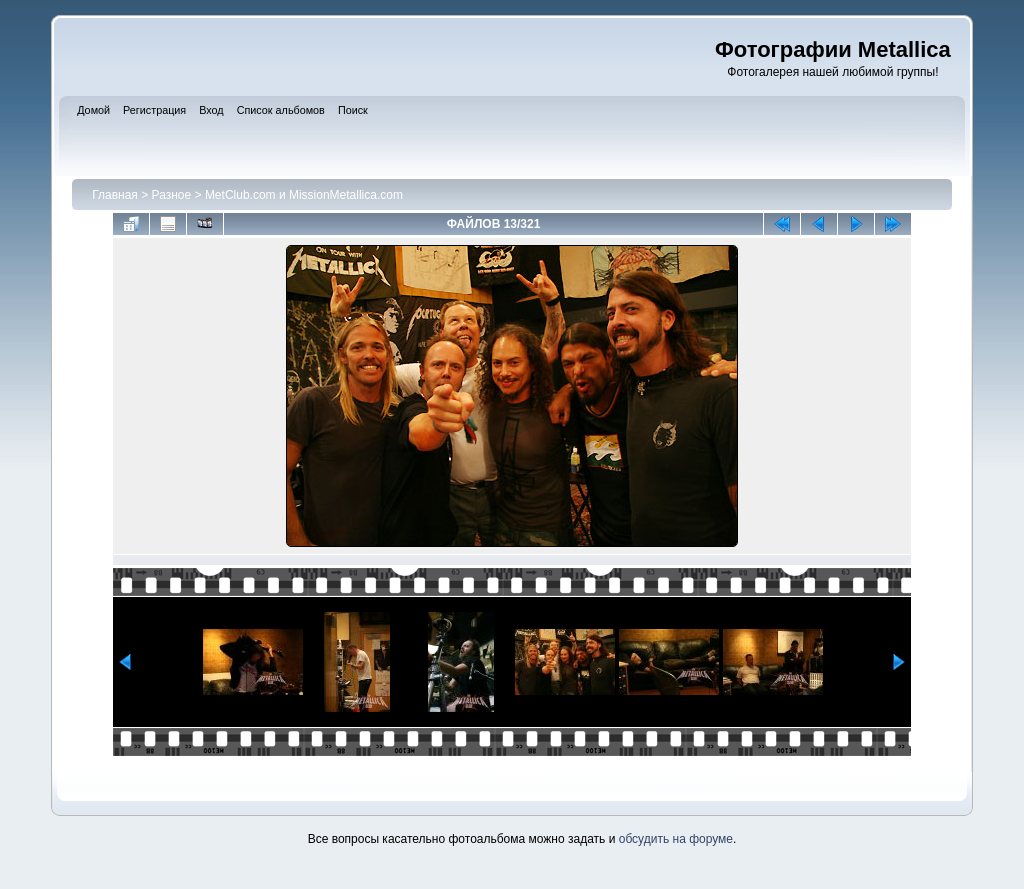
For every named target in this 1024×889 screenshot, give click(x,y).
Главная (115, 195)
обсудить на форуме (676, 839)
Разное (172, 195)
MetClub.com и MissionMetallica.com (304, 195)
